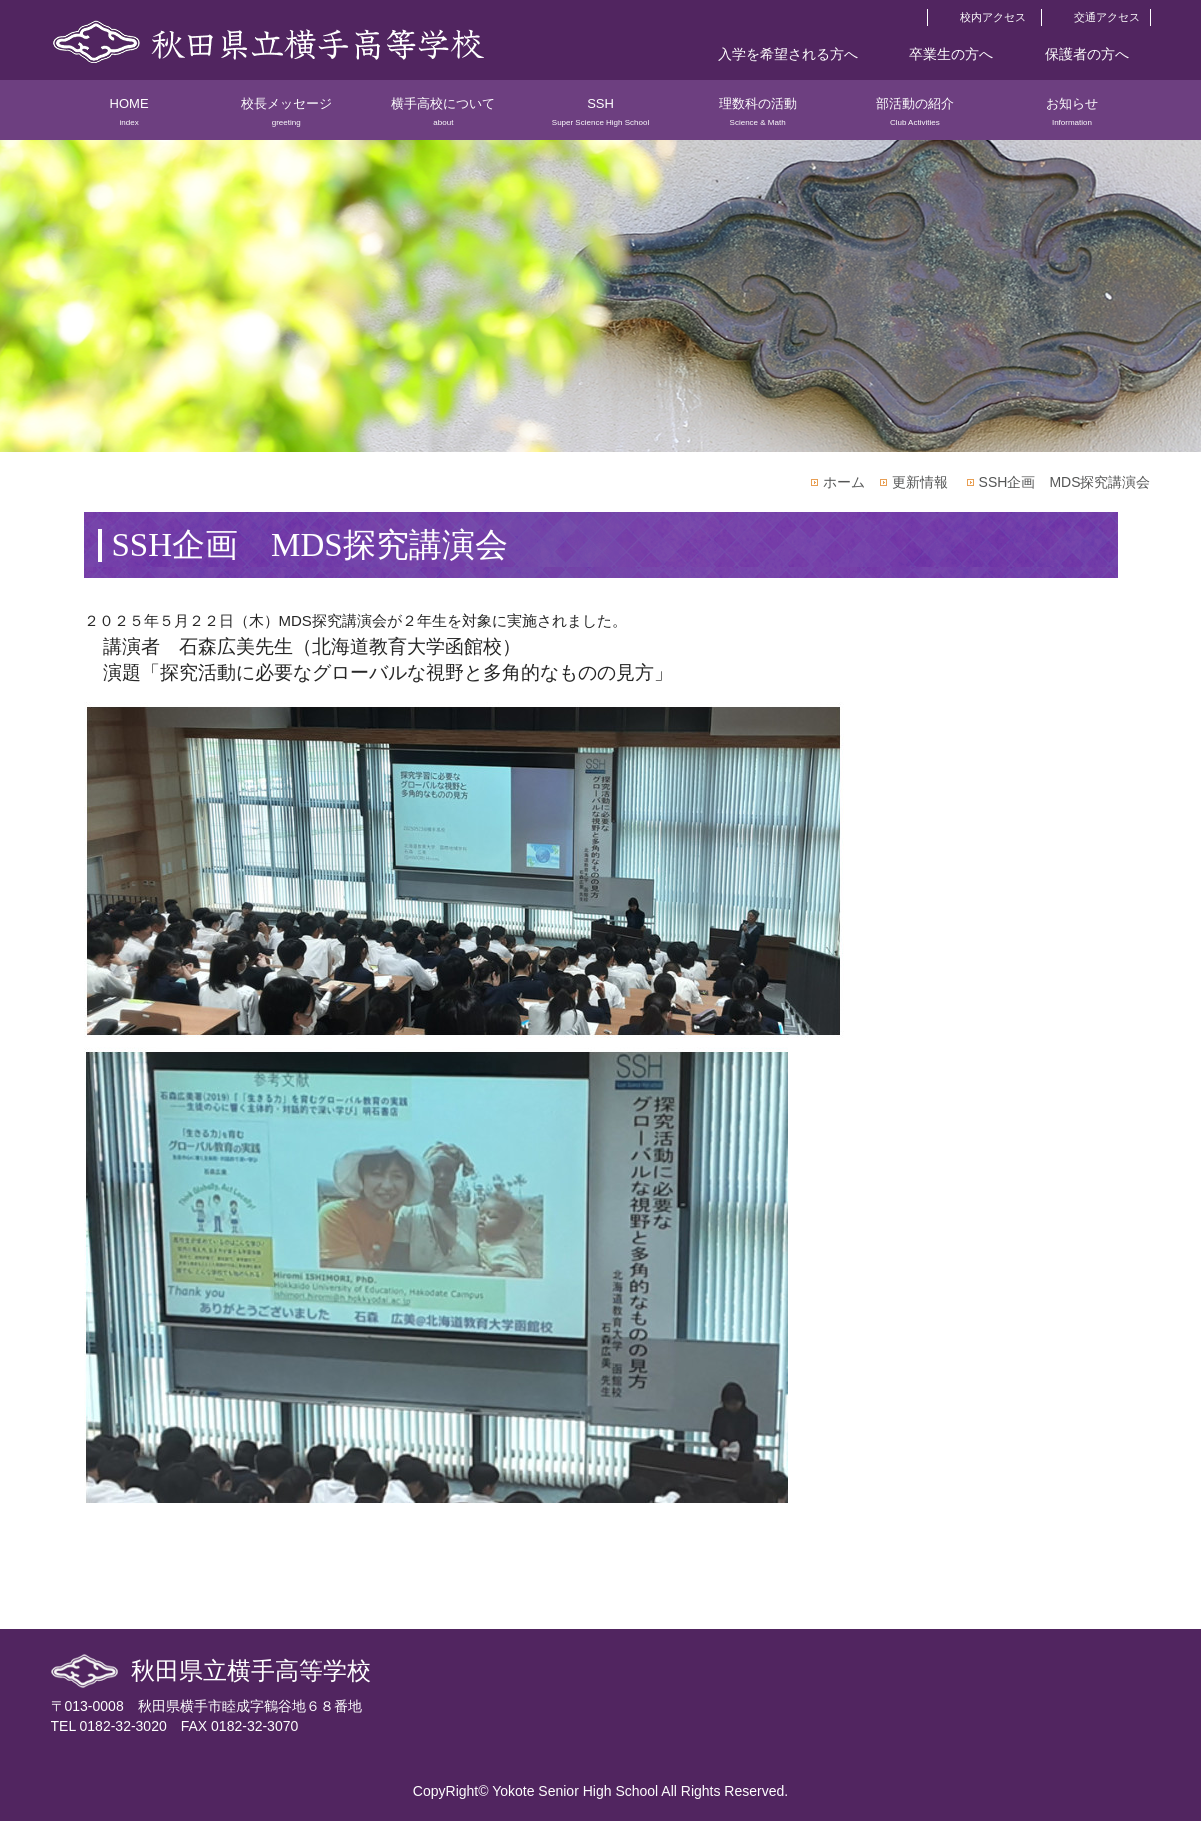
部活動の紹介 (914, 118)
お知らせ (1071, 118)
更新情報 (920, 482)
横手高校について (443, 118)
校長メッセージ (286, 118)
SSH (600, 118)
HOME (129, 118)
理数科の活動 (757, 118)
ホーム (844, 482)
